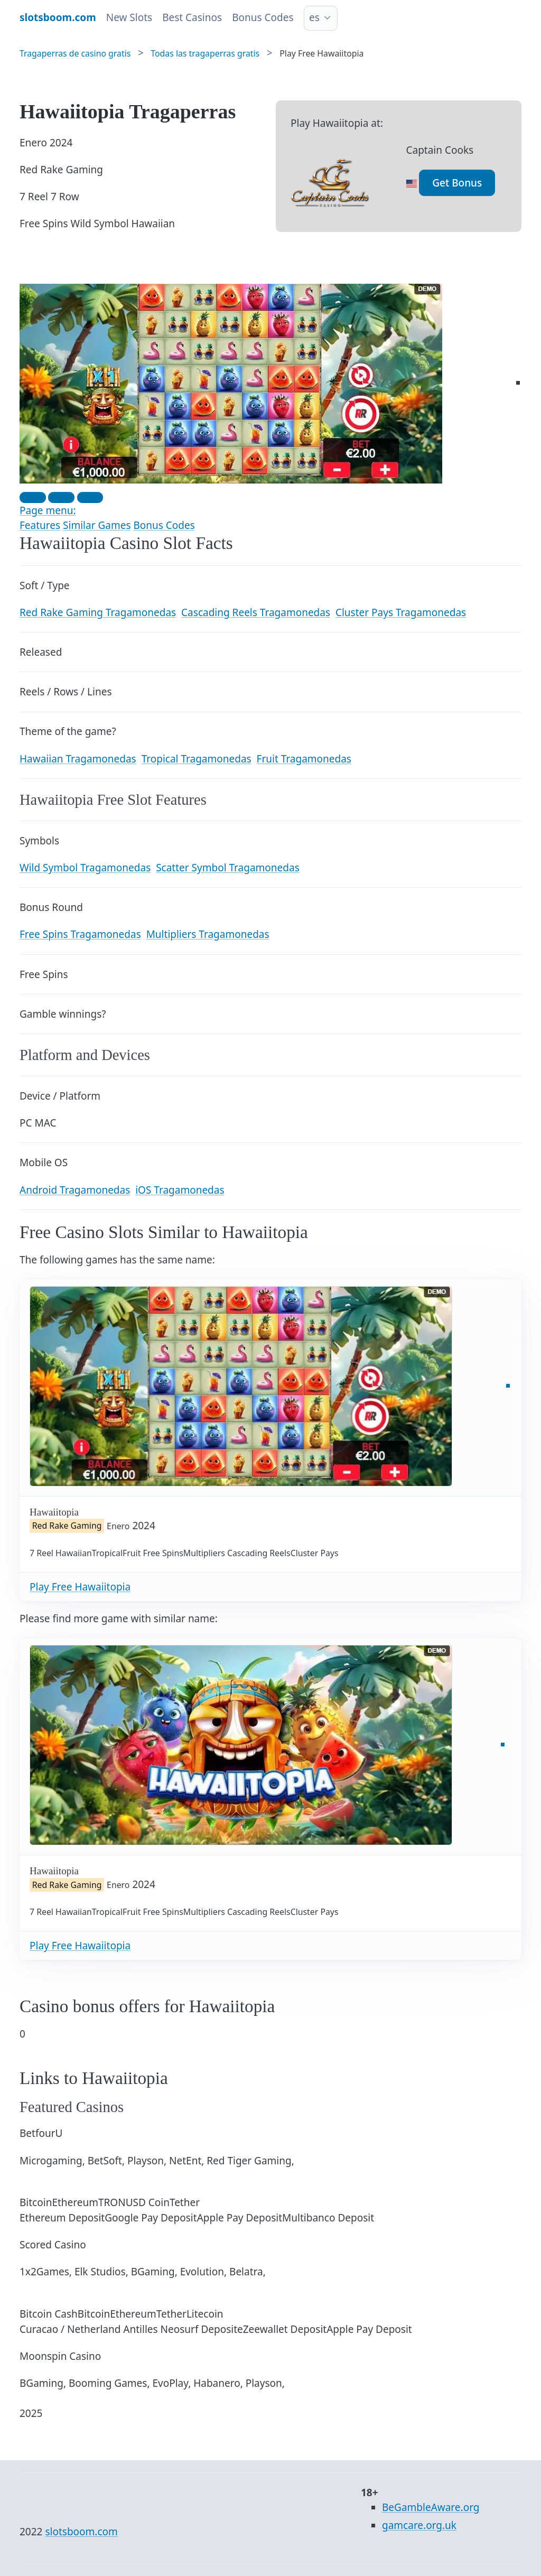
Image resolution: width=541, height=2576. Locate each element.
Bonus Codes (262, 17)
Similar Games (96, 525)
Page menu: (48, 510)
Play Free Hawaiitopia (80, 1587)
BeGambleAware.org (430, 2507)
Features (40, 525)
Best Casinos (192, 17)
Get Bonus (457, 183)
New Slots (129, 17)
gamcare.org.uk (419, 2525)
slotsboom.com (81, 2531)
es (314, 17)
